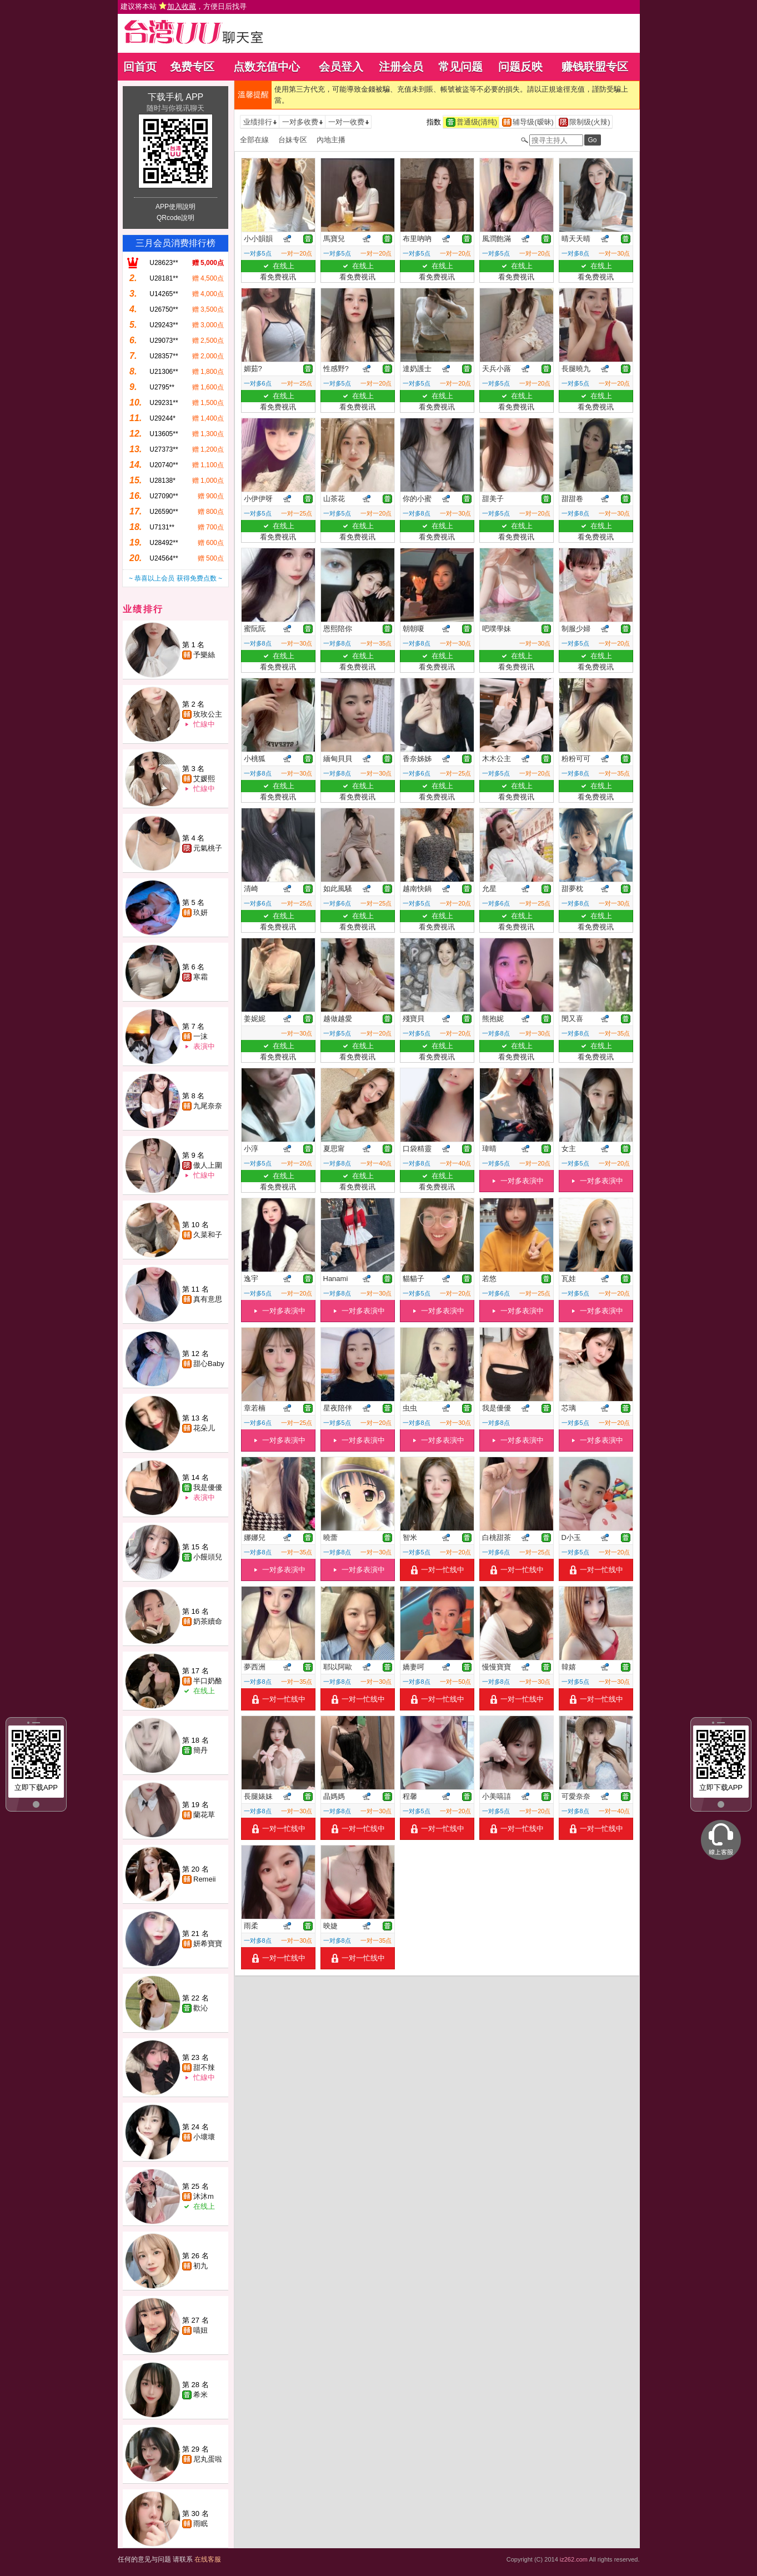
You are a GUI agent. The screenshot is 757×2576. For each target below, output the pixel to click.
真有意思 (207, 1299)
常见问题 (460, 67)
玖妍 (200, 912)
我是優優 (207, 1487)
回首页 (140, 67)
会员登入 (341, 67)
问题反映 (520, 67)
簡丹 (200, 1750)
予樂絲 (204, 655)
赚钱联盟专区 (595, 67)
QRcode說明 (175, 218)
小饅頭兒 (207, 1557)
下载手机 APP (175, 97)
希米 (200, 2394)
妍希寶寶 (207, 1943)
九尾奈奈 (207, 1106)
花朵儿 (204, 1428)
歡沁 (200, 2008)
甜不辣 (204, 2067)
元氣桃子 (207, 848)
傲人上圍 (207, 1165)
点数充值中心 (266, 67)
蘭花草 (204, 1814)
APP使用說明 (175, 207)
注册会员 (401, 67)
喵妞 (200, 2330)
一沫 (200, 1036)
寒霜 (200, 977)
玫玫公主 (207, 714)
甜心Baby (208, 1363)
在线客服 (207, 2559)
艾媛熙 (204, 778)
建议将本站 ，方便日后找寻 (184, 6)
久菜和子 (207, 1235)
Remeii (204, 1879)
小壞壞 (204, 2137)
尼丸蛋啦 (207, 2459)
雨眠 (200, 2523)
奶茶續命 (207, 1621)
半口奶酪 (207, 1681)
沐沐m (203, 2196)
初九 (200, 2266)
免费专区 (192, 67)
